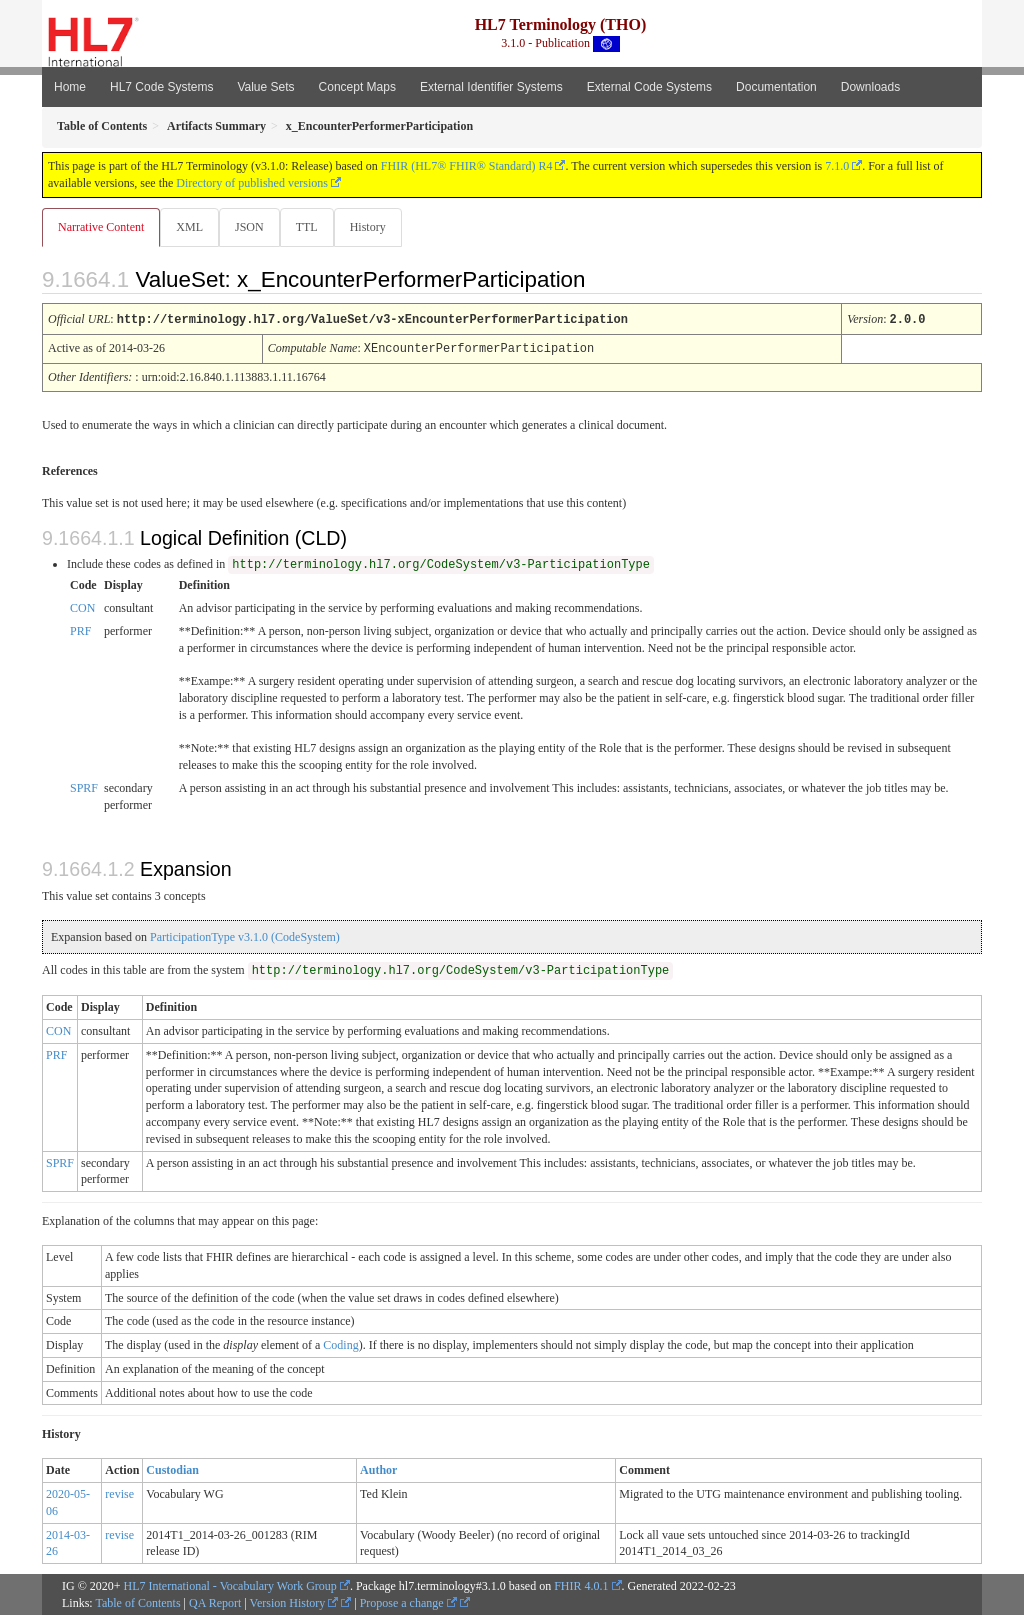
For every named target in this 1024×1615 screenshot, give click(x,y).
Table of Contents (137, 1602)
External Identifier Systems (491, 87)
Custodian (172, 1469)
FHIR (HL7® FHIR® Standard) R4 (467, 166)
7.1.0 (837, 166)
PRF (80, 630)
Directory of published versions (252, 183)
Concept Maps (357, 87)
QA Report (215, 1602)
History (376, 227)
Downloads (870, 87)
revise (119, 1493)
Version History (294, 1602)
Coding (340, 1344)
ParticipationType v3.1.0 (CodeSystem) (245, 936)
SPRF (84, 787)
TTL (313, 227)
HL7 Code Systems (161, 87)
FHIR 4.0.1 (581, 1585)
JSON (253, 227)
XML (191, 227)
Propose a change (408, 1602)
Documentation (776, 87)
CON (82, 607)
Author (378, 1469)
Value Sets (265, 87)
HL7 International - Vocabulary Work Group (230, 1585)
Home (70, 87)
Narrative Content (101, 227)
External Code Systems (649, 87)
